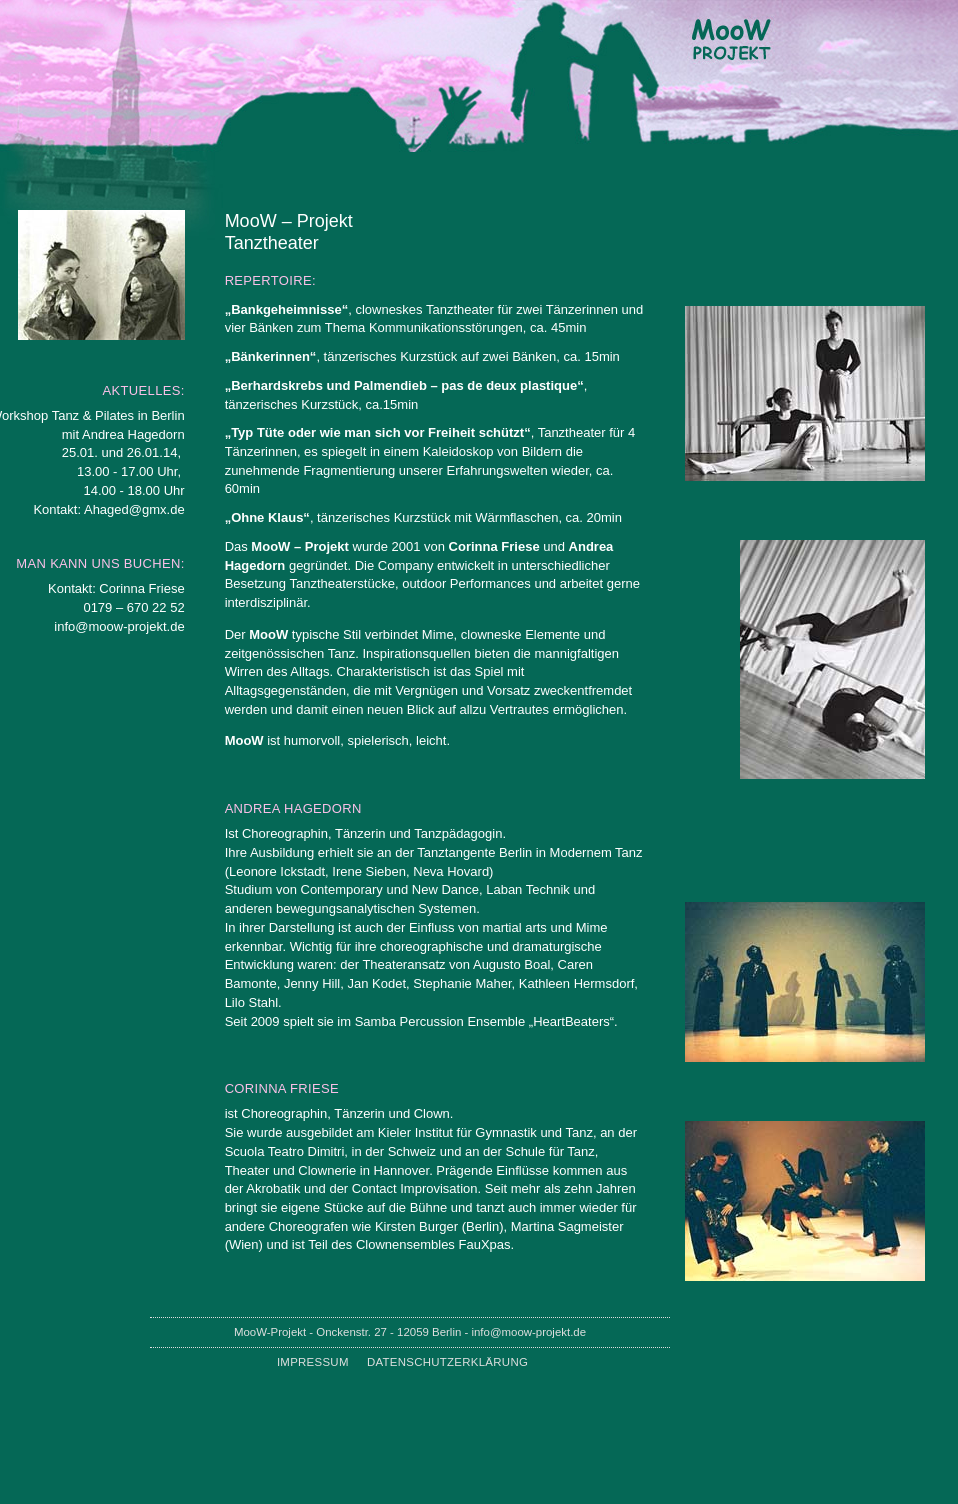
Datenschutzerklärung (447, 1362)
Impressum (313, 1362)
